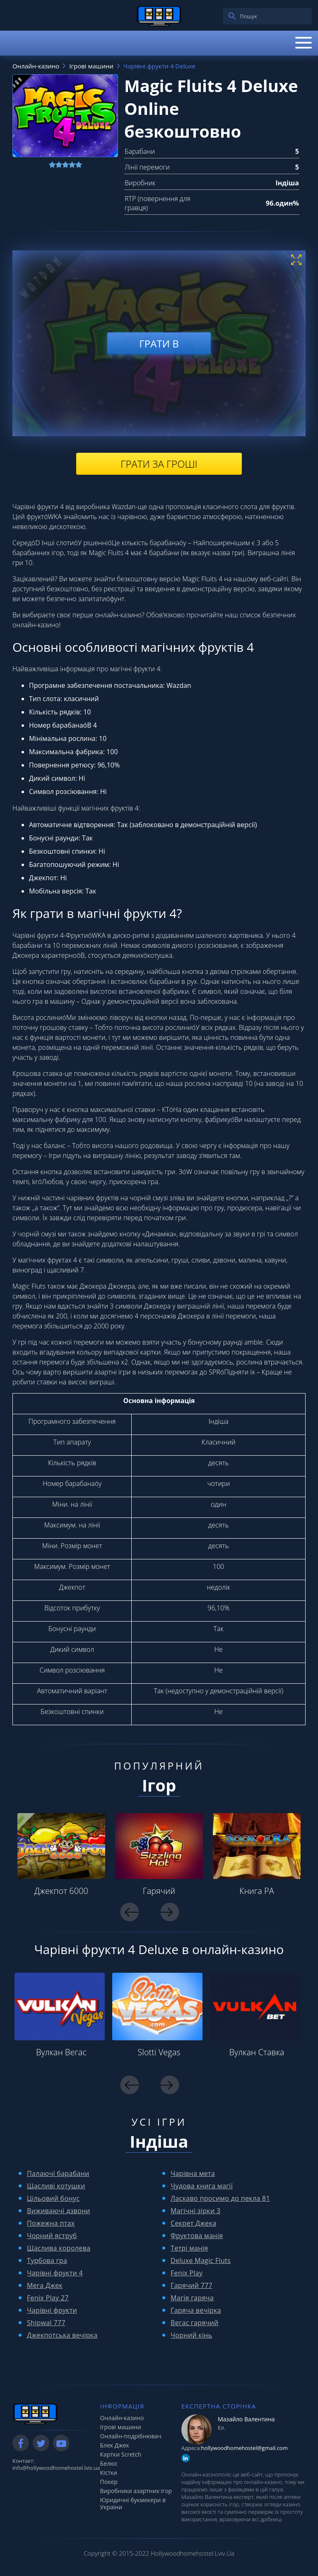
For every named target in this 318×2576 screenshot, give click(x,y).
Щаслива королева (58, 2248)
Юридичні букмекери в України (133, 2503)
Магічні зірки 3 (195, 2210)
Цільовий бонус (53, 2198)
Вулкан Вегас (61, 2052)
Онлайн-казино (122, 2418)
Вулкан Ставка (256, 2052)
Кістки (109, 2472)
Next (169, 1912)
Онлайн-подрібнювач (130, 2436)
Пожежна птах (51, 2223)
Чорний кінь (191, 2335)
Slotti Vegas (158, 2052)
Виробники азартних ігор (136, 2491)
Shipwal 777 (46, 2322)
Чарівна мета (193, 2173)
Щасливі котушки (56, 2185)
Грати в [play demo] (158, 343)
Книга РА (256, 1890)
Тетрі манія (189, 2248)
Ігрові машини (120, 2427)
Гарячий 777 (191, 2285)
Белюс (109, 2463)
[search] (232, 16)
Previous (129, 1912)
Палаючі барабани (58, 2173)
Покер (109, 2482)
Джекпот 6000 (61, 1890)
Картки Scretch (121, 2454)
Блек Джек (114, 2445)
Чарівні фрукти (52, 2310)
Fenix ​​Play (186, 2272)
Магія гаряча (192, 2297)
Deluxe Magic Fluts (201, 2260)
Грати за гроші (158, 464)
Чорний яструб (52, 2235)
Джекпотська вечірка (62, 2335)
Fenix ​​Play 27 (48, 2297)
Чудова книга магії (202, 2185)
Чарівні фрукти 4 (55, 2272)
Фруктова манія (197, 2235)
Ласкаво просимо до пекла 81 (220, 2198)
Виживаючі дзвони (58, 2210)
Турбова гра (47, 2260)
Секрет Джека (193, 2223)
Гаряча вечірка (196, 2310)
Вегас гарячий (195, 2322)
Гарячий (159, 1890)
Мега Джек (45, 2285)
